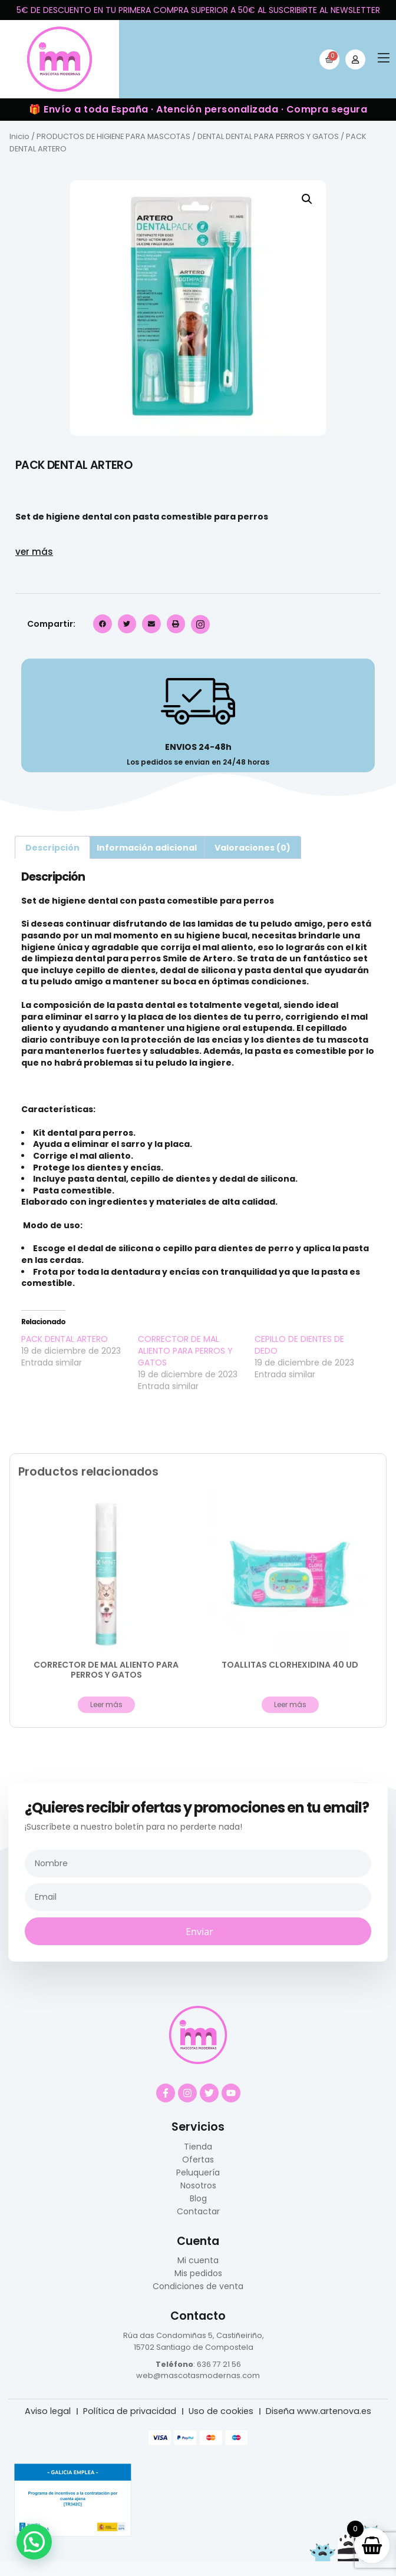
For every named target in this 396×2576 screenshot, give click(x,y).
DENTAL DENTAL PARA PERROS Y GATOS (268, 136)
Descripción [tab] (52, 848)
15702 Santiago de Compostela (193, 2347)
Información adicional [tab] (147, 848)
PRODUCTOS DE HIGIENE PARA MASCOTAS (113, 136)
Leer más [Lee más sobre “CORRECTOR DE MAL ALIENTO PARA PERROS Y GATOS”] (106, 1704)
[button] (383, 59)
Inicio (19, 136)
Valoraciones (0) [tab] (252, 848)
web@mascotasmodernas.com (198, 2375)
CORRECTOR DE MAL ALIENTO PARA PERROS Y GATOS (185, 1350)
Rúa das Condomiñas (164, 2335)
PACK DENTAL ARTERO (64, 1339)
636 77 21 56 (219, 2364)
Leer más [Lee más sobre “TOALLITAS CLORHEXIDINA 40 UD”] (290, 1704)
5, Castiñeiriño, (235, 2335)
